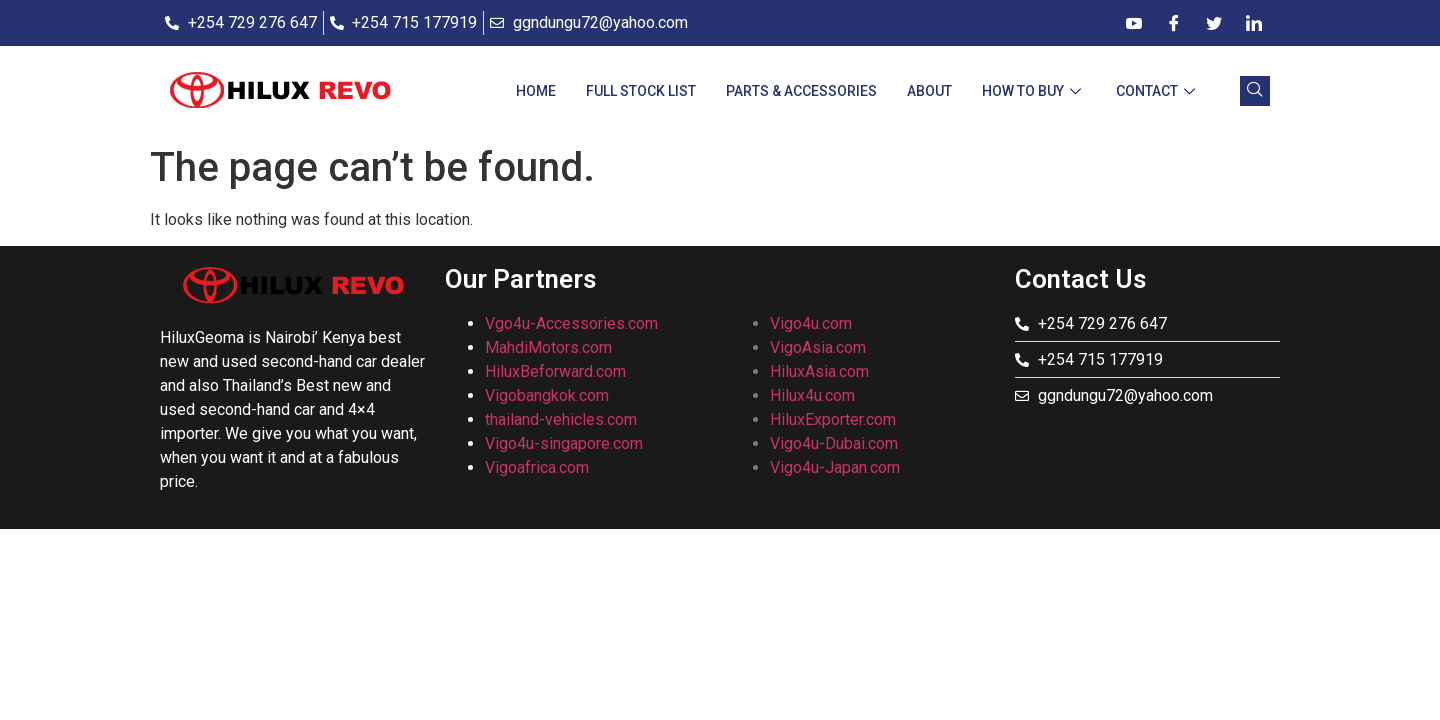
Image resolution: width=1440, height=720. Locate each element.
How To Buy (1034, 91)
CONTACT (1158, 91)
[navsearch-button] (1255, 91)
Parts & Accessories (801, 91)
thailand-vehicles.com (563, 419)
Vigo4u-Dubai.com (834, 443)
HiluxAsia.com (819, 371)
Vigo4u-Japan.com (835, 467)
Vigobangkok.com (547, 395)
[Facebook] (1174, 23)
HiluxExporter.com (833, 419)
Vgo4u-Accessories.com (571, 323)
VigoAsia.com (818, 347)
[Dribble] (1134, 23)
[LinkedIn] (1254, 23)
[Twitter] (1214, 23)
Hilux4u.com (812, 395)
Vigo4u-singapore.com (564, 443)
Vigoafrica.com (537, 467)
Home (536, 91)
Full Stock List (641, 91)
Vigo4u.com (811, 323)
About (929, 91)
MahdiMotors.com (548, 347)
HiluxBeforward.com (555, 371)
